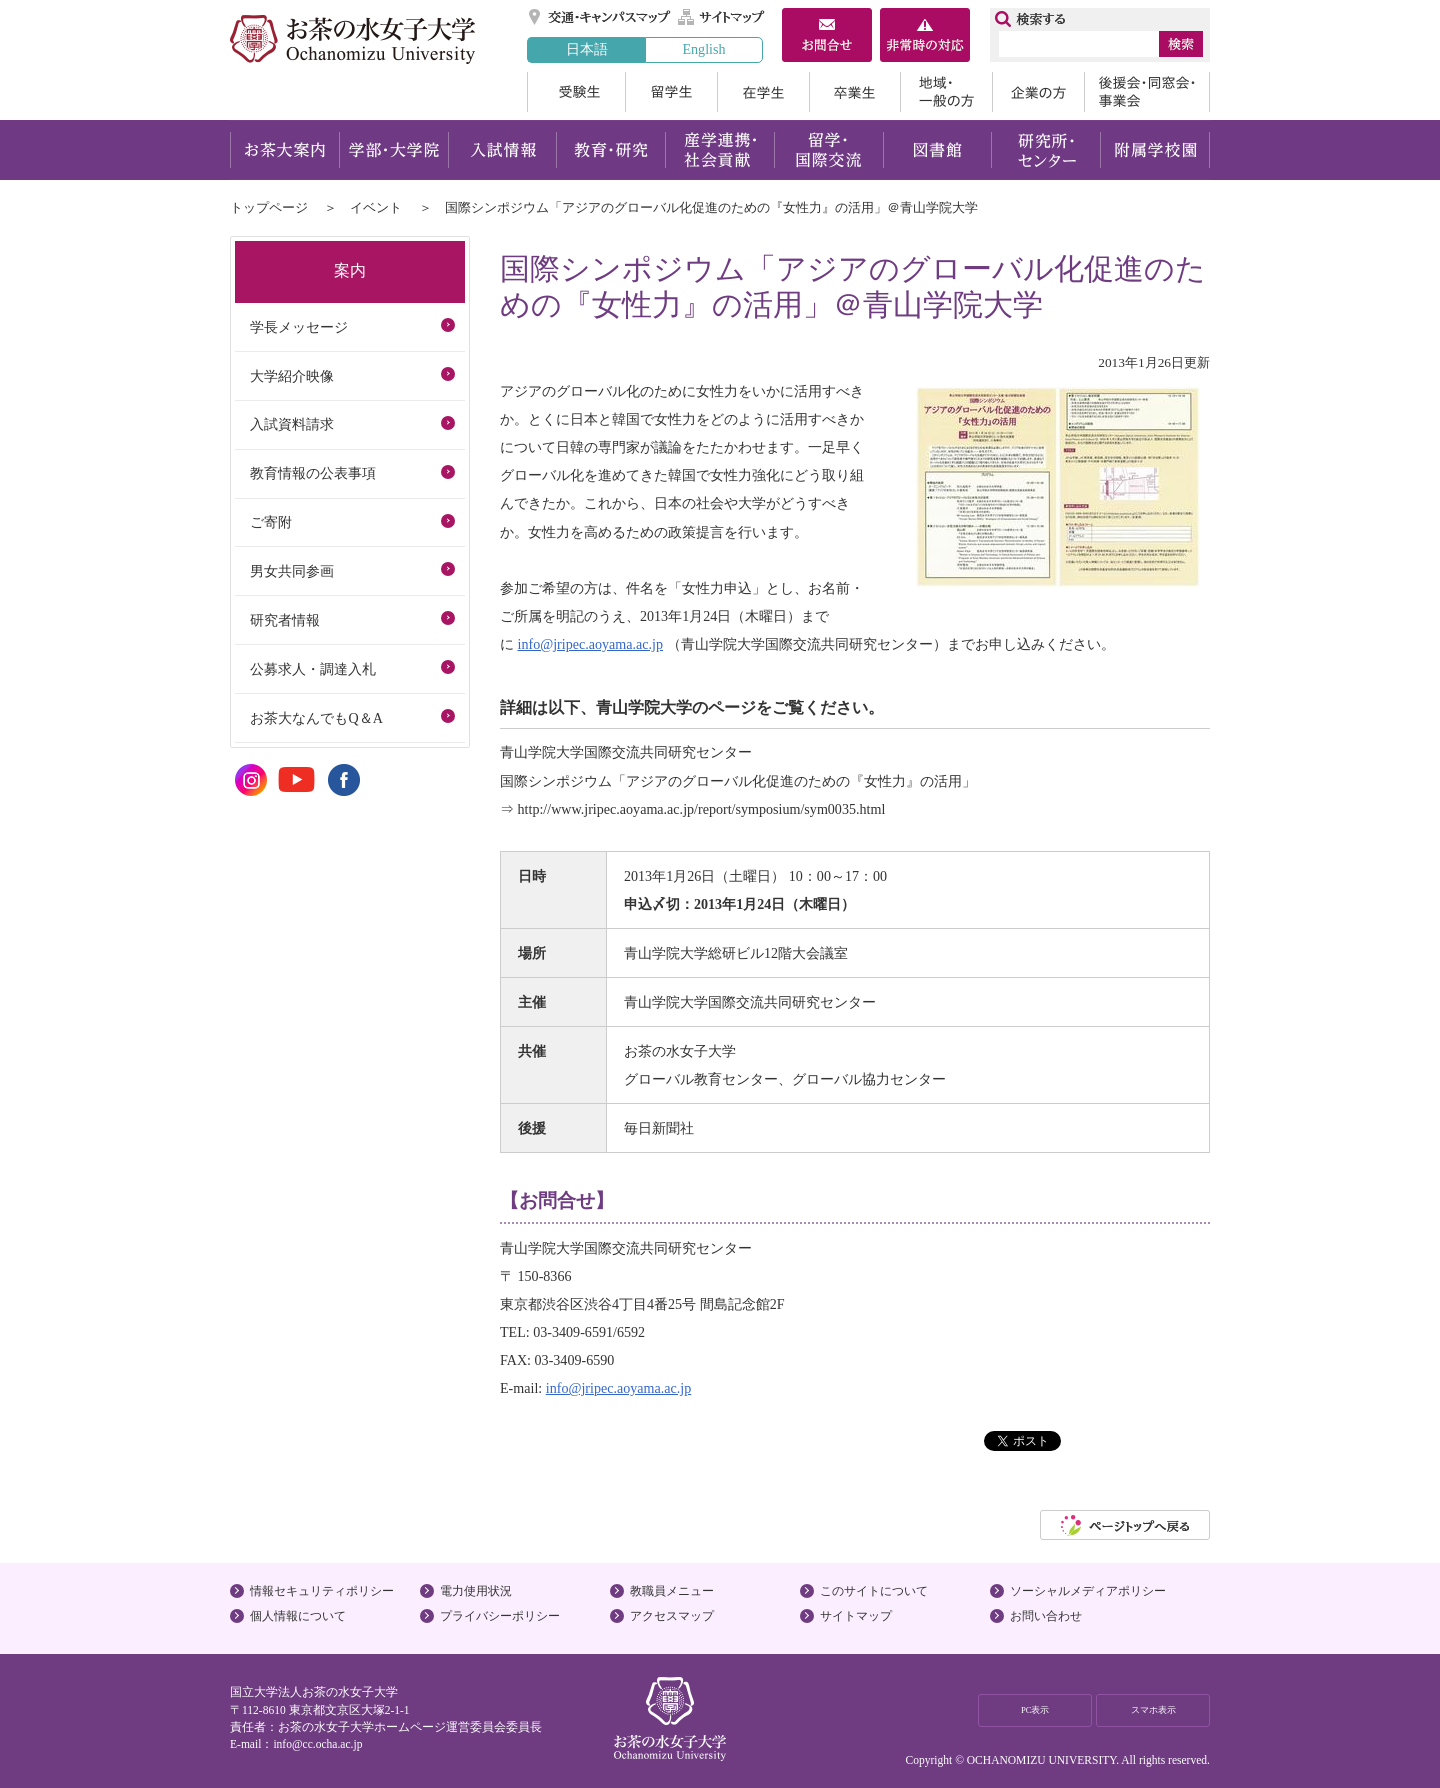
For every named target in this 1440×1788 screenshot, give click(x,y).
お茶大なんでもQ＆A (316, 718)
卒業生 (854, 92)
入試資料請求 (292, 424)
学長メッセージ (299, 327)
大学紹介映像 (292, 376)
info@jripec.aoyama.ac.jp (590, 644)
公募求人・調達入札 (313, 669)
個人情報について (298, 1616)
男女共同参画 (292, 571)
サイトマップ (722, 17)
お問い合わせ (1046, 1616)
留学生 (671, 92)
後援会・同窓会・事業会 (1147, 92)
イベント (376, 207)
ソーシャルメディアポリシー (1088, 1591)
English (703, 49)
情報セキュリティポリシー (322, 1591)
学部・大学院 (393, 150)
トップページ (269, 207)
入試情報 (502, 150)
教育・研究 (610, 150)
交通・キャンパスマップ (600, 17)
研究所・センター (1046, 150)
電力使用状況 (476, 1591)
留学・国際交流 (828, 150)
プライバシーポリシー (500, 1616)
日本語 (587, 49)
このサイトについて (874, 1591)
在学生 (763, 92)
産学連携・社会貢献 (719, 150)
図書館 (937, 150)
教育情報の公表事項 (313, 473)
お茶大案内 (284, 150)
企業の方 (1038, 92)
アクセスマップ (672, 1616)
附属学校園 (1155, 150)
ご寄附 (271, 522)
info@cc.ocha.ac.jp (317, 1744)
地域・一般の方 (946, 92)
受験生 (576, 92)
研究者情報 (285, 620)
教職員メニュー (672, 1591)
